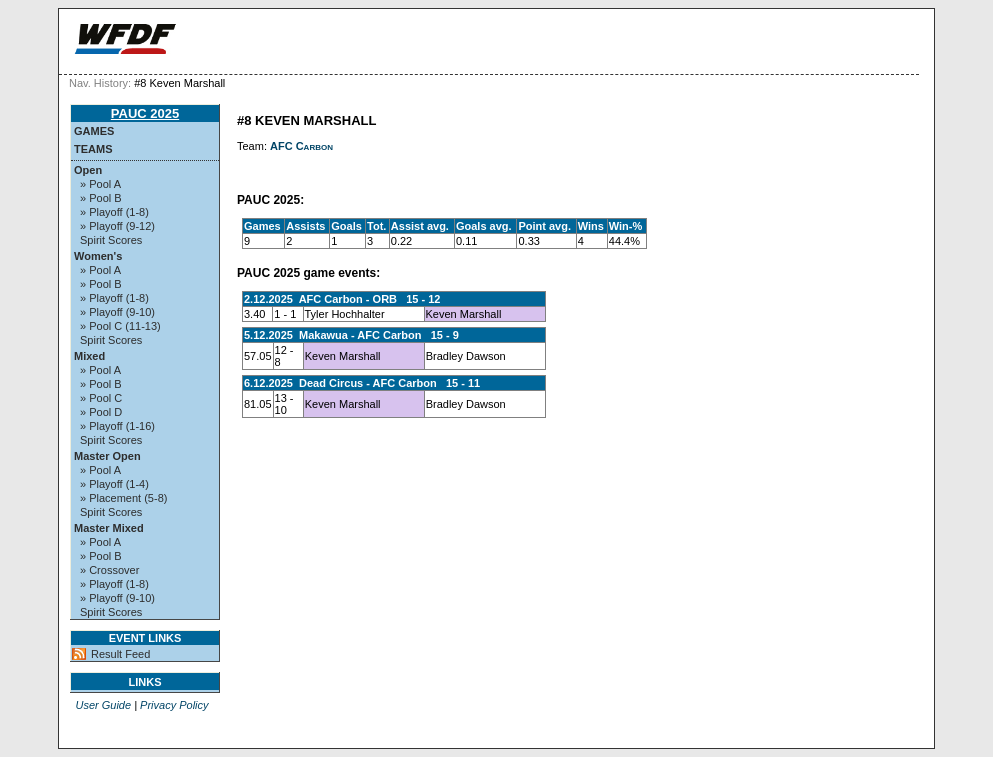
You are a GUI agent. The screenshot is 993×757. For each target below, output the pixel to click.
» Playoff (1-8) (114, 212)
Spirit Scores (111, 240)
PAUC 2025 (145, 113)
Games (94, 131)
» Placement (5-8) (123, 498)
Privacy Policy (174, 705)
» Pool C (101, 398)
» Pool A (100, 184)
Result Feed (120, 654)
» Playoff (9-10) (117, 312)
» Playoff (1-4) (114, 484)
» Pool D (101, 412)
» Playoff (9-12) (117, 226)
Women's (98, 256)
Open (88, 170)
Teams (93, 149)
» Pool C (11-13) (120, 326)
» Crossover (109, 570)
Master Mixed (109, 528)
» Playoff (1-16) (117, 426)
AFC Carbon (301, 146)
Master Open (107, 456)
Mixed (89, 356)
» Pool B (101, 198)
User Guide (103, 705)
